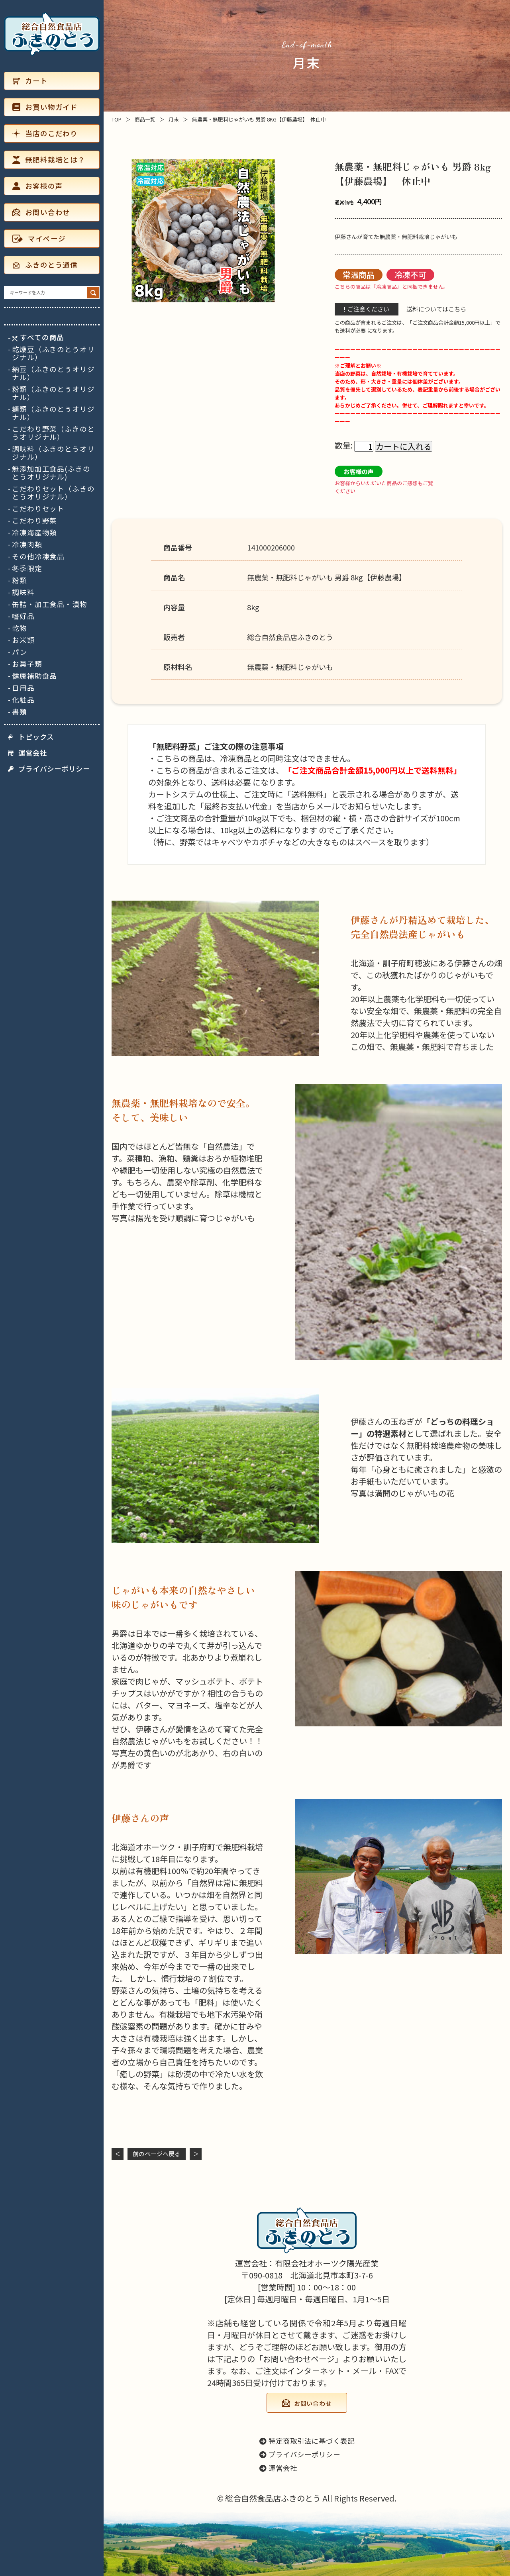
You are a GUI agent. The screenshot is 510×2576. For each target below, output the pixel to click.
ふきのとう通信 (45, 265)
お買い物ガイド (45, 107)
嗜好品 (23, 616)
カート (30, 81)
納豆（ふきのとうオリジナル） (53, 373)
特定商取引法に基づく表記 (307, 2441)
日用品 (23, 688)
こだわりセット (38, 509)
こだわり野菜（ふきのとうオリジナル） (53, 433)
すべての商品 (38, 337)
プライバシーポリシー (49, 769)
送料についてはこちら (436, 309)
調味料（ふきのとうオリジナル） (53, 453)
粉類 (19, 580)
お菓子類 (27, 664)
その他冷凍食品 (38, 556)
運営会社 (27, 753)
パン (19, 652)
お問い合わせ (41, 212)
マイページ (38, 238)
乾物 (19, 628)
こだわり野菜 (34, 521)
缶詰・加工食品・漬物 (49, 604)
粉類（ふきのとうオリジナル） (53, 393)
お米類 (23, 640)
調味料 (23, 592)
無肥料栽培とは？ (48, 160)
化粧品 (23, 700)
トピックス (31, 737)
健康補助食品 (34, 676)
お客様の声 (37, 186)
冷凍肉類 (27, 545)
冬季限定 (27, 568)
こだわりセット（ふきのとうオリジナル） (53, 493)
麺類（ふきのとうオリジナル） (53, 413)
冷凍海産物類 (34, 533)
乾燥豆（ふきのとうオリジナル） (53, 353)
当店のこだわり (45, 133)
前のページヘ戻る (156, 2153)
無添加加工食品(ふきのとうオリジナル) (51, 473)
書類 (19, 712)
